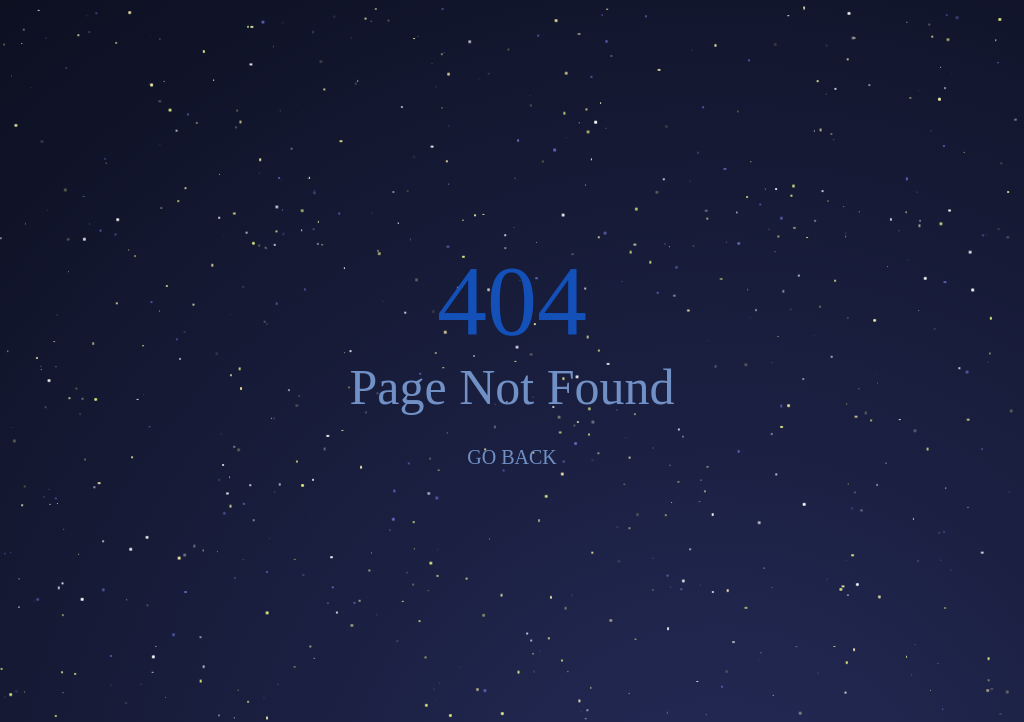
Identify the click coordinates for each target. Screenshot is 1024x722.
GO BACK (511, 457)
